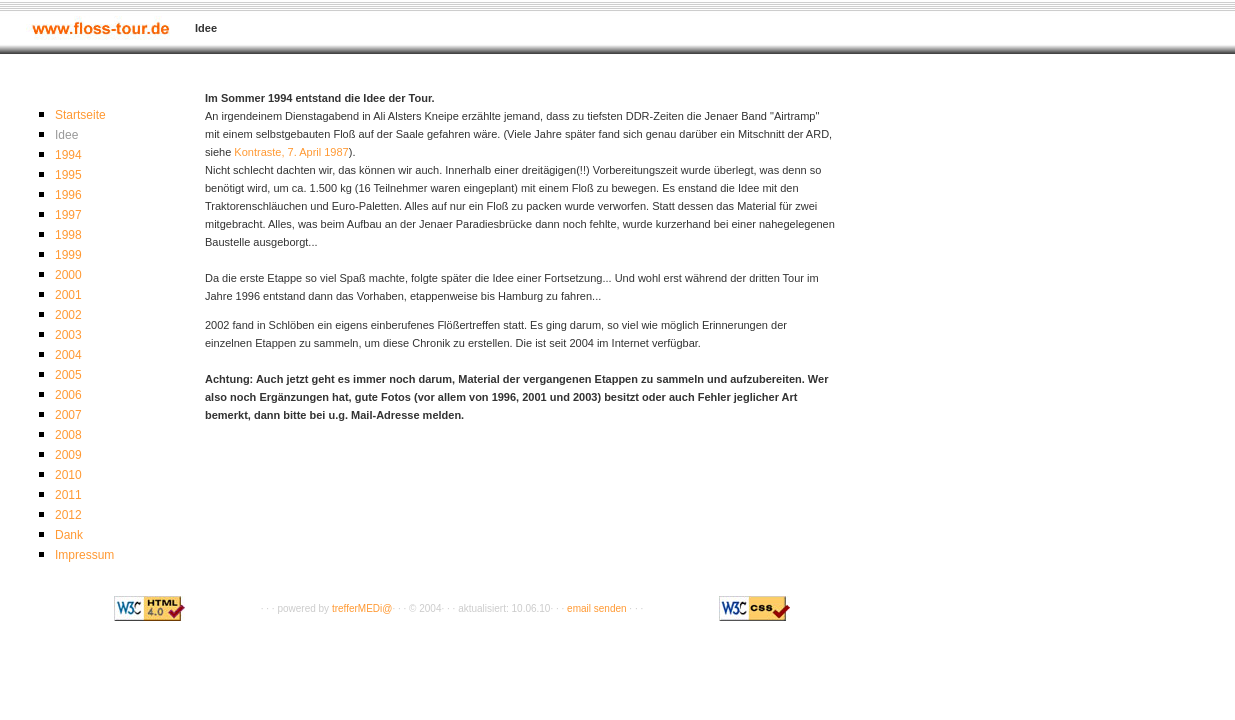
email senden (596, 608)
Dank (69, 535)
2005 (68, 375)
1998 (68, 235)
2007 (68, 415)
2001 (68, 295)
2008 (68, 435)
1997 (68, 215)
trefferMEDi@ (362, 608)
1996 (68, 195)
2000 (68, 275)
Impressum (84, 555)
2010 (68, 475)
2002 (68, 315)
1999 (68, 255)
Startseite (80, 115)
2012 (68, 515)
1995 (68, 175)
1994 (68, 155)
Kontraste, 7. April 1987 (291, 152)
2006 (68, 395)
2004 (68, 355)
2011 (68, 495)
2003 (68, 335)
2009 (68, 455)
